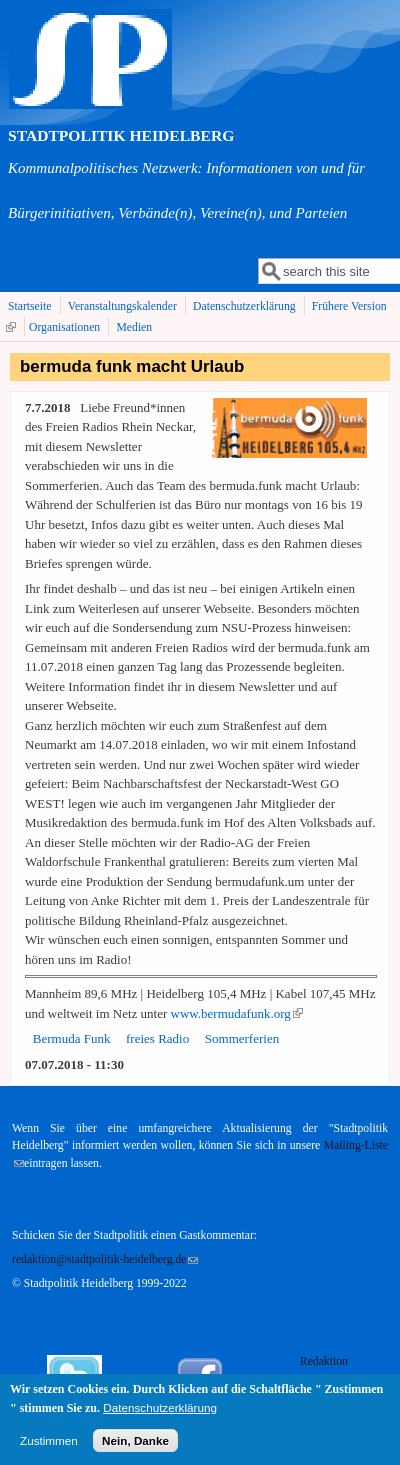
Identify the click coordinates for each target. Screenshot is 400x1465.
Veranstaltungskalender (122, 306)
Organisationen (64, 327)
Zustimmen (49, 1446)
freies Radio (157, 1038)
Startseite (30, 306)
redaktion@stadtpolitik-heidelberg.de (105, 1259)
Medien (134, 327)
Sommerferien (242, 1038)
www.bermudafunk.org (237, 1013)
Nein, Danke (135, 1446)
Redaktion (325, 1361)
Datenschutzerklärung (244, 306)
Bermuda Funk (72, 1038)
